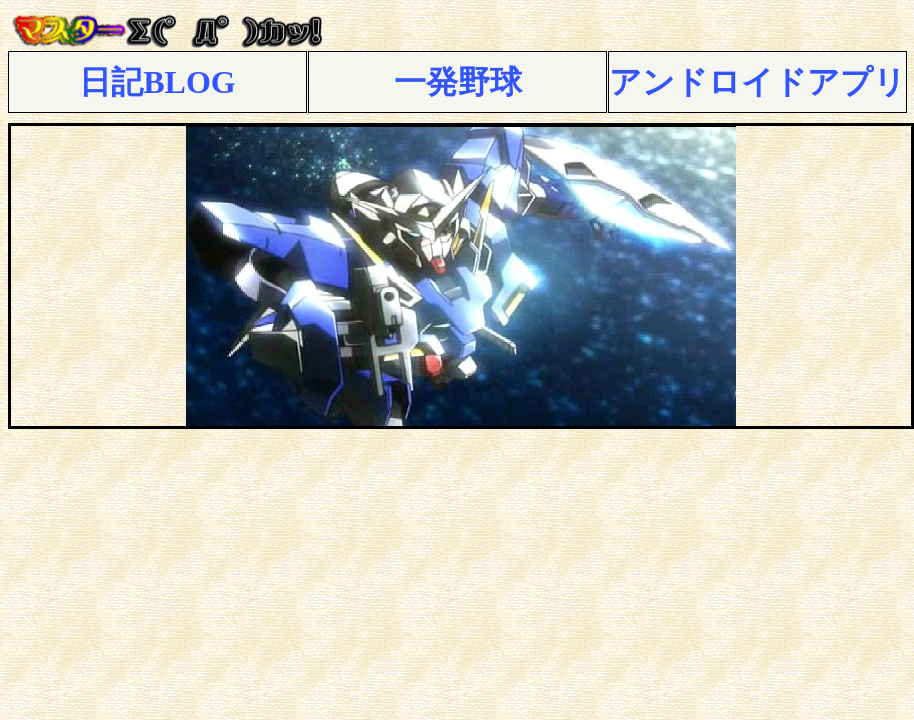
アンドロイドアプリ (757, 82)
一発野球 (458, 82)
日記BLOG (157, 82)
